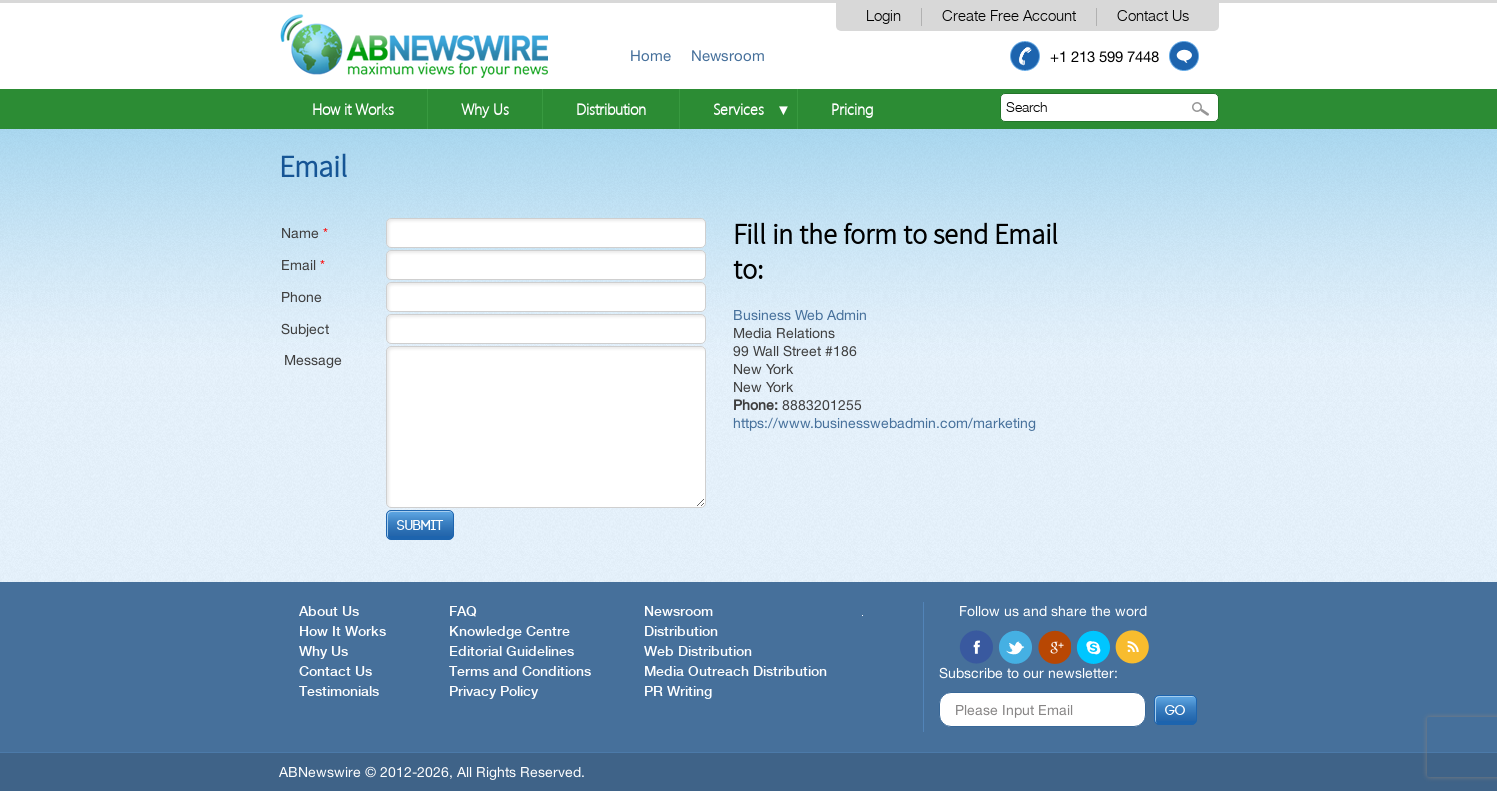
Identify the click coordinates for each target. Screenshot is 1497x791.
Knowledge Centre (509, 632)
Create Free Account (1009, 16)
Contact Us (1153, 16)
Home (650, 55)
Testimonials (339, 692)
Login (883, 16)
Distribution (611, 109)
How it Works (353, 109)
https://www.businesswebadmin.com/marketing (884, 423)
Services (738, 109)
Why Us (485, 109)
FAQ (463, 612)
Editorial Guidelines (511, 652)
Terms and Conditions (520, 672)
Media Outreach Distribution (735, 672)
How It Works (342, 632)
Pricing (852, 109)
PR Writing (678, 692)
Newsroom (728, 55)
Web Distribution (698, 652)
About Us (329, 612)
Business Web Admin (800, 315)
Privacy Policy (493, 692)
